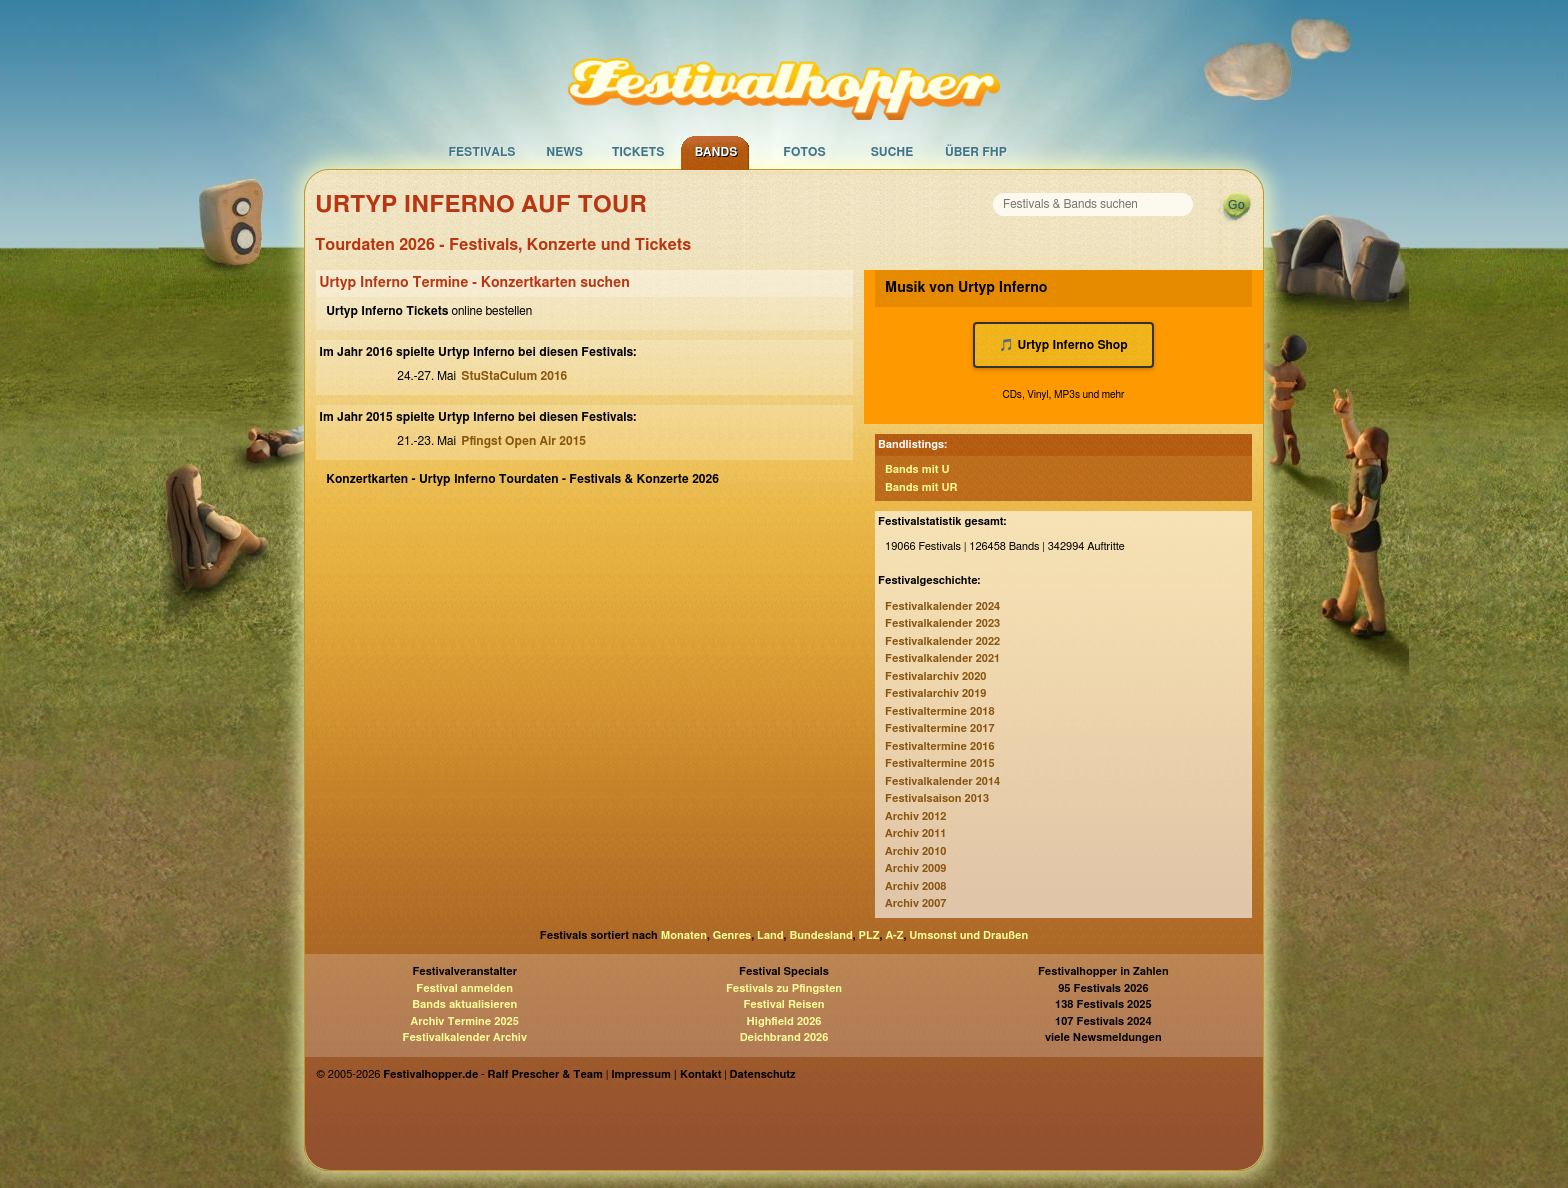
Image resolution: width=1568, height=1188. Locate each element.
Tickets (638, 152)
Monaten (684, 935)
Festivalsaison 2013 (937, 798)
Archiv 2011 (915, 833)
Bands (716, 152)
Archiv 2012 (915, 816)
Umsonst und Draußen (968, 935)
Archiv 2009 (915, 868)
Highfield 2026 (784, 1021)
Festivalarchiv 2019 (935, 693)
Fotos (804, 152)
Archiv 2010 (915, 851)
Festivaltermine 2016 (939, 746)
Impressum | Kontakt (666, 1074)
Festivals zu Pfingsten (784, 988)
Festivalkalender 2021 (942, 658)
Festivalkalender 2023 (942, 623)
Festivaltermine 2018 (939, 711)
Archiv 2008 (915, 886)
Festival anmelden (464, 988)
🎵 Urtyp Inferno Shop (1063, 345)
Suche (892, 152)
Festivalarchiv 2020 (935, 676)
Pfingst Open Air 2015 (523, 441)
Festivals (481, 152)
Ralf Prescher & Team (545, 1074)
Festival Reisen (783, 1004)
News (564, 152)
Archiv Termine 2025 (465, 1021)
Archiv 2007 (915, 903)
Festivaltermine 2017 (939, 728)
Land (770, 935)
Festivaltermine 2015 (939, 763)
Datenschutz (763, 1074)
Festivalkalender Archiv (464, 1037)
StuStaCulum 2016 (514, 376)
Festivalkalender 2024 (942, 606)
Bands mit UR (921, 487)
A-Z (894, 935)
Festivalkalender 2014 (942, 781)
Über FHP (976, 152)
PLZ (869, 935)
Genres (732, 935)
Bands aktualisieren (464, 1004)
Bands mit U (917, 469)
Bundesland (820, 935)
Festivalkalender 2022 (942, 641)
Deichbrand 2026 (784, 1037)
